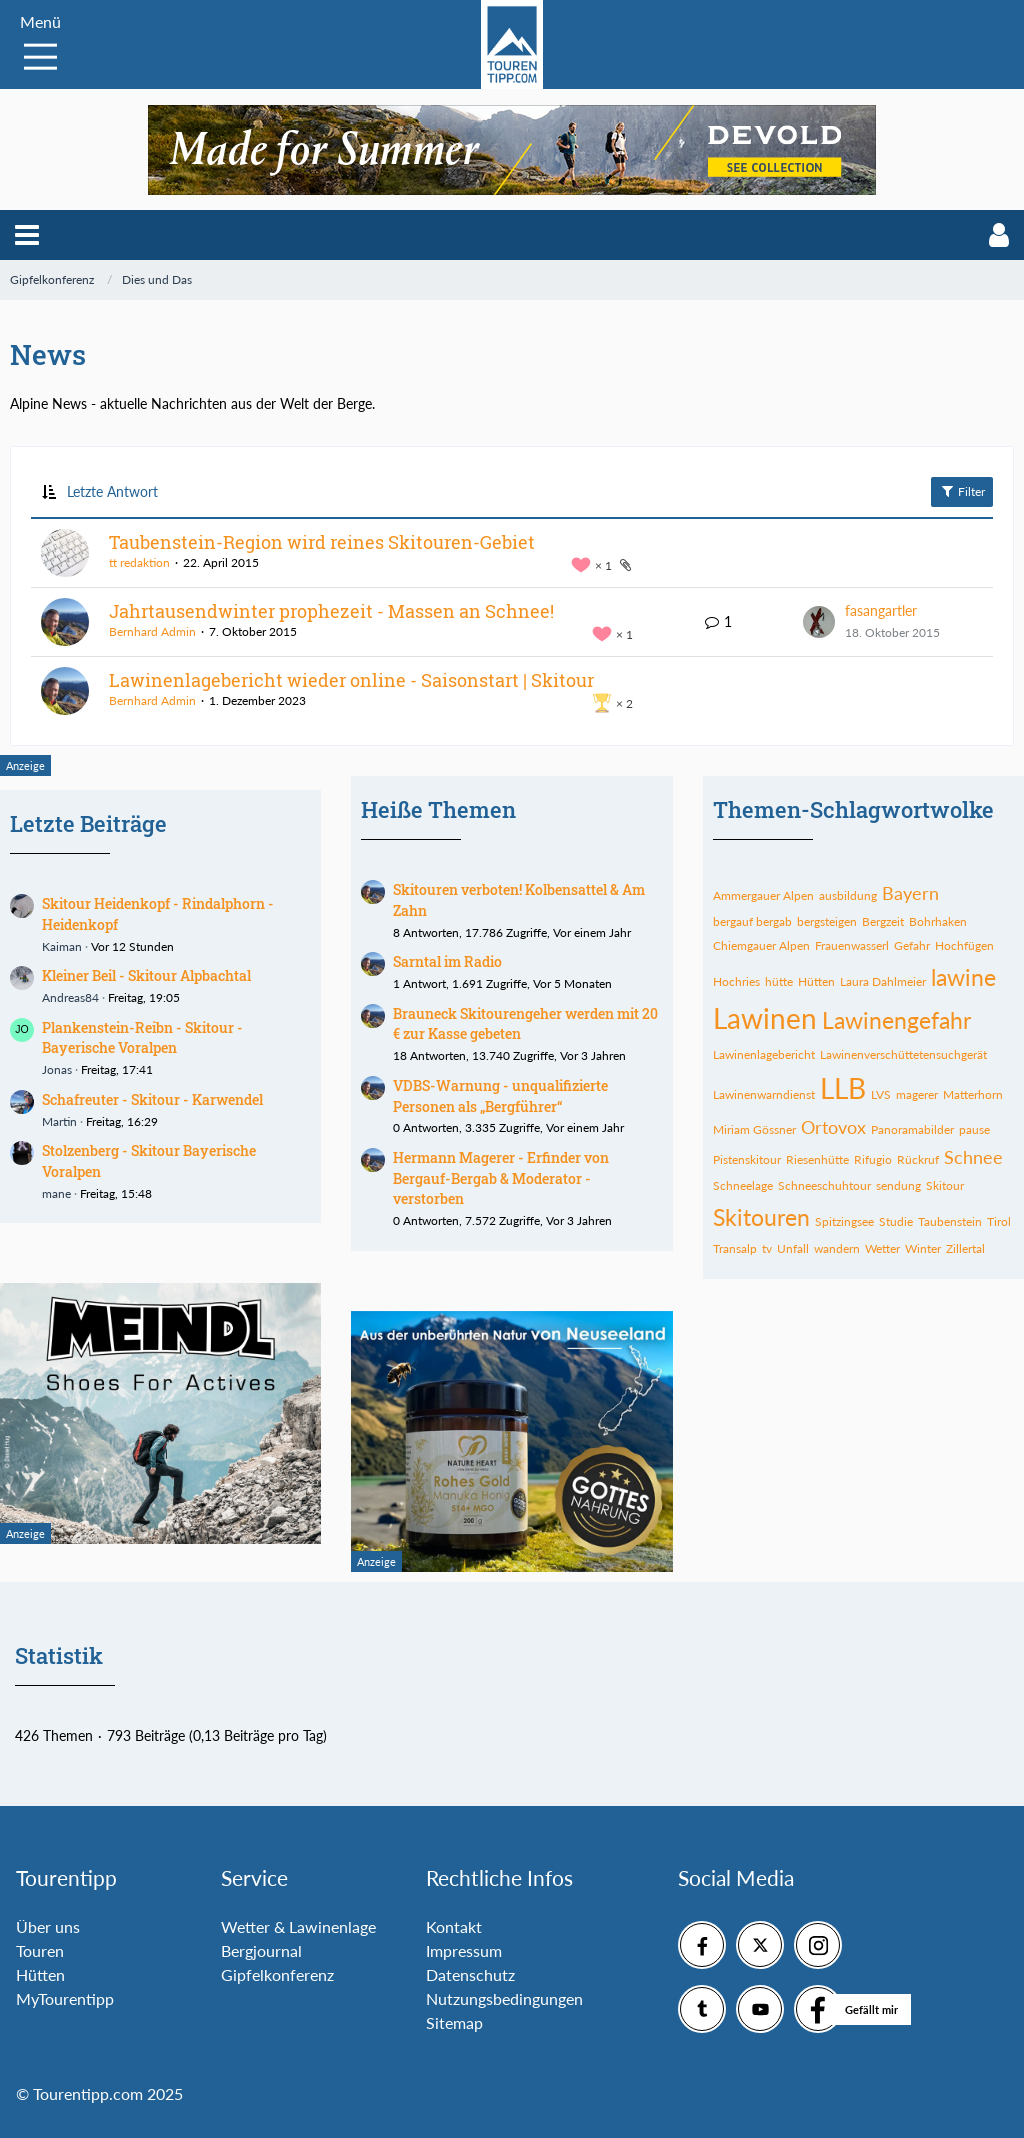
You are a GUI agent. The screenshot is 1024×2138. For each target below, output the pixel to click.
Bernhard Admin (152, 631)
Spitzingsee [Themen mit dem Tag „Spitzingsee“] (844, 1221)
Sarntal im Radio (447, 961)
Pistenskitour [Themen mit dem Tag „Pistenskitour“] (747, 1159)
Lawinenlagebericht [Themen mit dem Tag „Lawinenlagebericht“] (764, 1054)
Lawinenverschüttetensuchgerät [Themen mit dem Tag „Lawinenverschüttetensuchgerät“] (903, 1054)
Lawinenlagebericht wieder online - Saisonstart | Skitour (351, 680)
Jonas (57, 1069)
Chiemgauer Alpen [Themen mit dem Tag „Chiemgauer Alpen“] (761, 945)
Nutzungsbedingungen (504, 1998)
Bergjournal (261, 1950)
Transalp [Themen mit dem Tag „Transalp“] (735, 1248)
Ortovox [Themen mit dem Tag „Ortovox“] (833, 1127)
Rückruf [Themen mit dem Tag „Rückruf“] (918, 1159)
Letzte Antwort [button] (112, 491)
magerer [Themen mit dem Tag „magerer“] (917, 1094)
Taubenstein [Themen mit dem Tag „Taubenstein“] (950, 1221)
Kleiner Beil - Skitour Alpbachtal (146, 975)
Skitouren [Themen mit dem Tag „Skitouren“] (761, 1217)
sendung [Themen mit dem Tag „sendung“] (898, 1185)
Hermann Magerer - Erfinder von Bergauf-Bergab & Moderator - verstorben (501, 1178)
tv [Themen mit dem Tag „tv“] (767, 1248)
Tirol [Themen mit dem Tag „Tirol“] (999, 1221)
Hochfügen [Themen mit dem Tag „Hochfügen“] (964, 945)
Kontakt (454, 1926)
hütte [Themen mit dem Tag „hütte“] (779, 981)
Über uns (48, 1926)
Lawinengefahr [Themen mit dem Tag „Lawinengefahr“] (896, 1020)
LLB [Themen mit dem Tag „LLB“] (843, 1088)
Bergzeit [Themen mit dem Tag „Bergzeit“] (883, 921)
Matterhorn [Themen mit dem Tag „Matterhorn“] (973, 1094)
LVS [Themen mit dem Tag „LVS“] (881, 1094)
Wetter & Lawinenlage (298, 1926)
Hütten (40, 1974)
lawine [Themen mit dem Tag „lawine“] (963, 977)
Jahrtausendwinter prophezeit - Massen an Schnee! (331, 611)
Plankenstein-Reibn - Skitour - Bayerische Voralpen (142, 1038)
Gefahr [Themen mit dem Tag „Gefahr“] (912, 945)
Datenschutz (470, 1974)
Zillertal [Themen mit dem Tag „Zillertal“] (965, 1248)
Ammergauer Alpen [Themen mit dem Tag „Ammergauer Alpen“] (763, 895)
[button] (27, 235)
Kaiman (62, 946)
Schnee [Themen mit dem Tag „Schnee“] (973, 1157)
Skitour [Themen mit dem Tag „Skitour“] (945, 1185)
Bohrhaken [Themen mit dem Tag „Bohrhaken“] (938, 921)
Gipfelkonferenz (277, 1974)
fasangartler (881, 610)
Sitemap (454, 2022)
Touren (40, 1950)
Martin (59, 1121)
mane (56, 1193)
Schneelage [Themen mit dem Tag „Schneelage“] (743, 1185)
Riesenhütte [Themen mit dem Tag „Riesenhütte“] (817, 1159)
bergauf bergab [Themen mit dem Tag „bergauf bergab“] (752, 921)
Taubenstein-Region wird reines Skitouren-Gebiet (322, 542)
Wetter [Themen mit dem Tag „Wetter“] (882, 1248)
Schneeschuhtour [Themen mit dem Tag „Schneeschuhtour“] (824, 1185)
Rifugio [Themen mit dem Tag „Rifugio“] (873, 1159)
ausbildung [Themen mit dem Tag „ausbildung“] (848, 895)
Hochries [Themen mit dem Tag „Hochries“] (736, 981)
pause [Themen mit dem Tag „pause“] (974, 1129)
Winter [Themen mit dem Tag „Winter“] (923, 1248)
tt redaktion (139, 562)
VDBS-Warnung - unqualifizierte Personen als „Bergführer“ (500, 1096)
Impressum (464, 1950)
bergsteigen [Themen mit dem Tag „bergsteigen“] (827, 921)
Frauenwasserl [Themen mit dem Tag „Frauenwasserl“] (852, 945)
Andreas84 (70, 997)
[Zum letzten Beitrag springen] (819, 622)
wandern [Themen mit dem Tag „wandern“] (837, 1248)
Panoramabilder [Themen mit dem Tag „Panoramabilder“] (912, 1129)
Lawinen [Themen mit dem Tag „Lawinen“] (765, 1018)
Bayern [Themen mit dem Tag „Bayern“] (910, 893)
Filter (962, 491)
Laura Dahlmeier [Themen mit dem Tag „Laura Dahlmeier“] (883, 981)
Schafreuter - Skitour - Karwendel (152, 1099)
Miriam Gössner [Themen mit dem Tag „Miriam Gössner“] (754, 1129)
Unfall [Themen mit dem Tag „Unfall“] (793, 1248)
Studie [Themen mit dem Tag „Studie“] (896, 1221)
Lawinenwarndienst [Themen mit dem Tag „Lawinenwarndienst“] (764, 1094)
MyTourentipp (65, 1998)
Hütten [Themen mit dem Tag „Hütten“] (816, 981)
